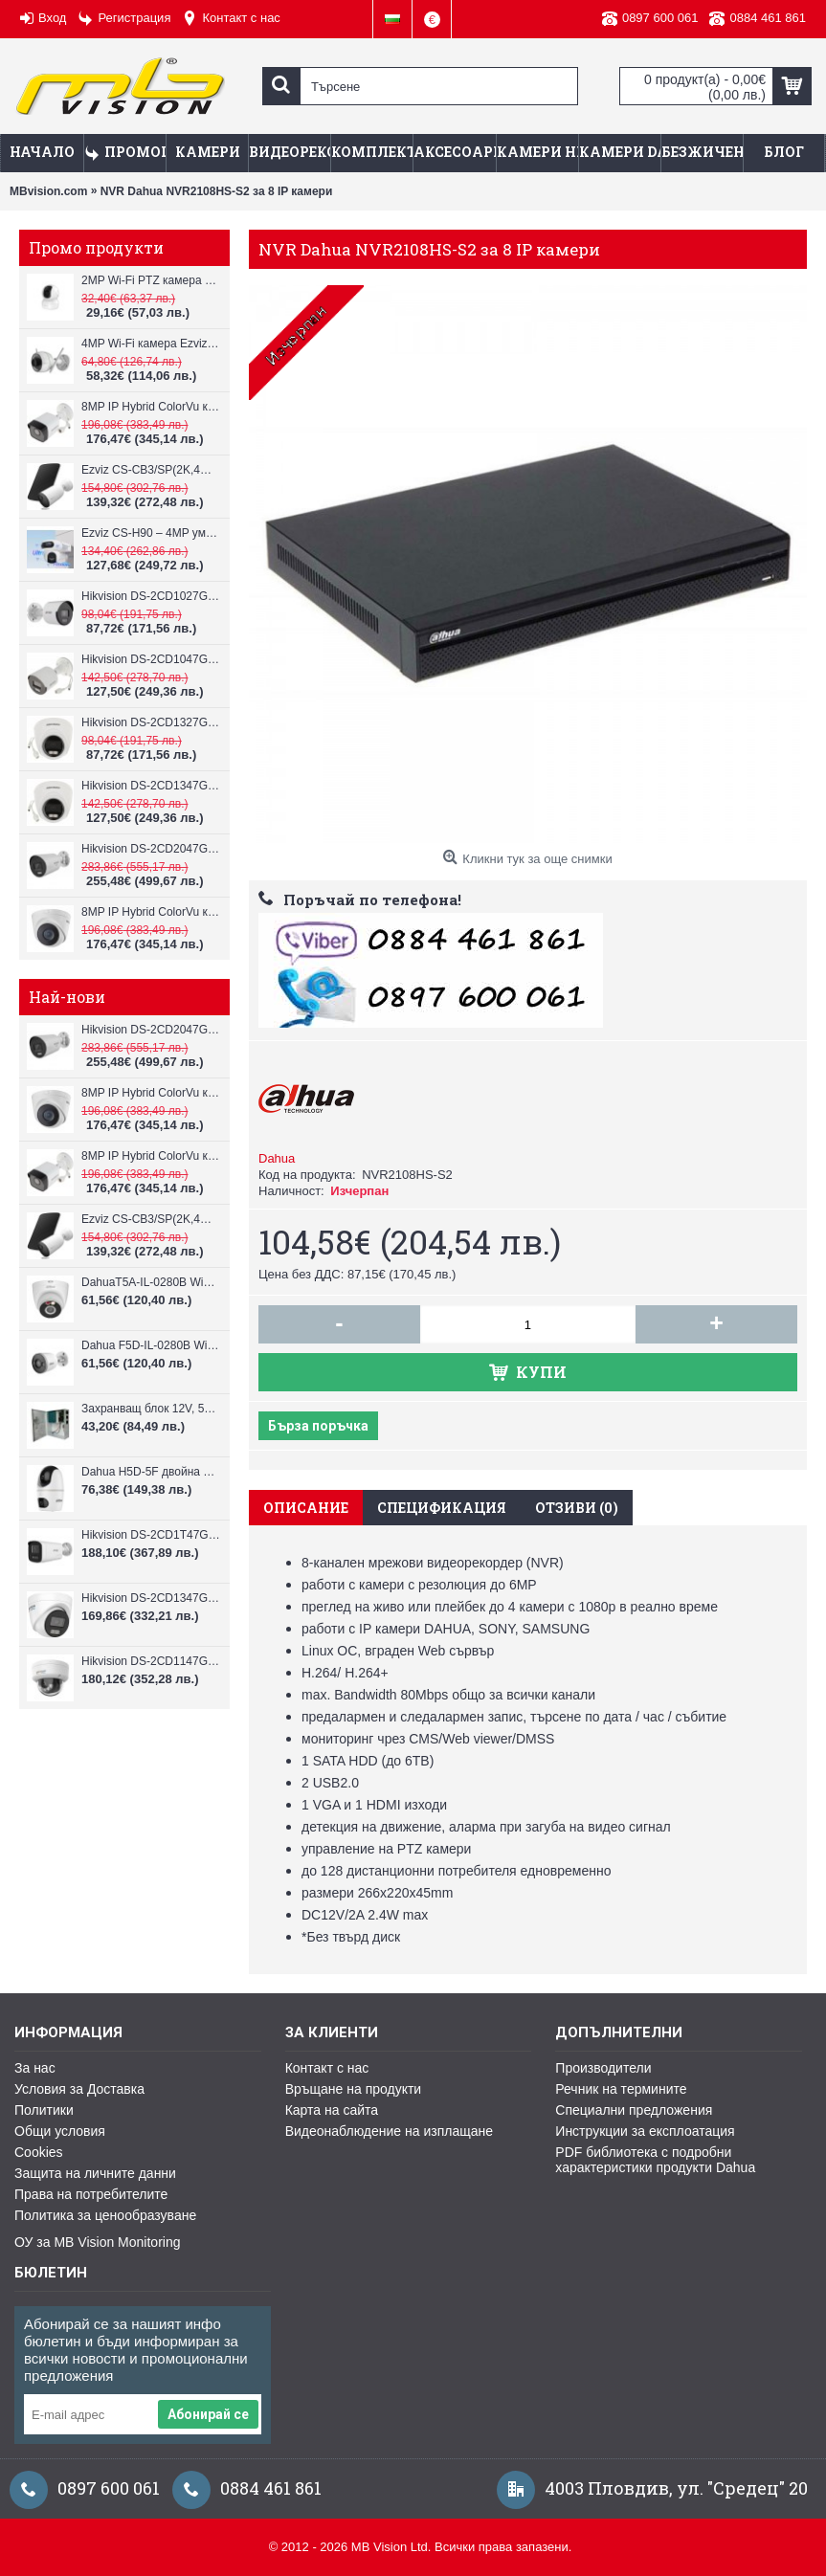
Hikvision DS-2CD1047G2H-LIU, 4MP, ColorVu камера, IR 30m (150, 659)
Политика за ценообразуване (105, 2215)
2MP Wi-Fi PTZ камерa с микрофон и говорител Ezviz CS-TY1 (150, 280)
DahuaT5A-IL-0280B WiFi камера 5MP (150, 1282)
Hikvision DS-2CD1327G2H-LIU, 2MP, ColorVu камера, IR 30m (150, 722)
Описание (305, 1508)
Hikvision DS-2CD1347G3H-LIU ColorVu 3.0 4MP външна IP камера (150, 1598)
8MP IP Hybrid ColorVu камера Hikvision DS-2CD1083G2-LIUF (150, 406)
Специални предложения (633, 2110)
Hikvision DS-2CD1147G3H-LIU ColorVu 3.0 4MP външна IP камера (150, 1661)
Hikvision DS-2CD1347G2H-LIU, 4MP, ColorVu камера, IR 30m (150, 785)
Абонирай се (208, 2414)
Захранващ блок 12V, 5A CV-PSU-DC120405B (150, 1408)
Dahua (276, 1158)
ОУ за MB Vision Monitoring (97, 2242)
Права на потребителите (90, 2194)
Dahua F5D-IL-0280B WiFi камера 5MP (150, 1345)
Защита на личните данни (95, 2173)
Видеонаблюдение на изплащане (389, 2131)
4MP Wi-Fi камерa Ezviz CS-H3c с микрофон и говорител (150, 343)
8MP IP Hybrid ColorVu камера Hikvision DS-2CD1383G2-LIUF (150, 912)
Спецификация (441, 1508)
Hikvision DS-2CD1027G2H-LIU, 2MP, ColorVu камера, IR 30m (150, 596)
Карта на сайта (331, 2110)
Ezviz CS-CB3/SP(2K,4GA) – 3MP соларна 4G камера (150, 470)
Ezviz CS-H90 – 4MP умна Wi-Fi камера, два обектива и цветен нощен (150, 533)
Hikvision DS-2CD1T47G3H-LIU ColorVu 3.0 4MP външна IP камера (150, 1535)
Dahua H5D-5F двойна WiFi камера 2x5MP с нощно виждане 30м (150, 1471)
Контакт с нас (327, 2068)
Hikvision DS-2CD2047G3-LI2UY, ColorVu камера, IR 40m (150, 848)
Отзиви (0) (576, 1508)
